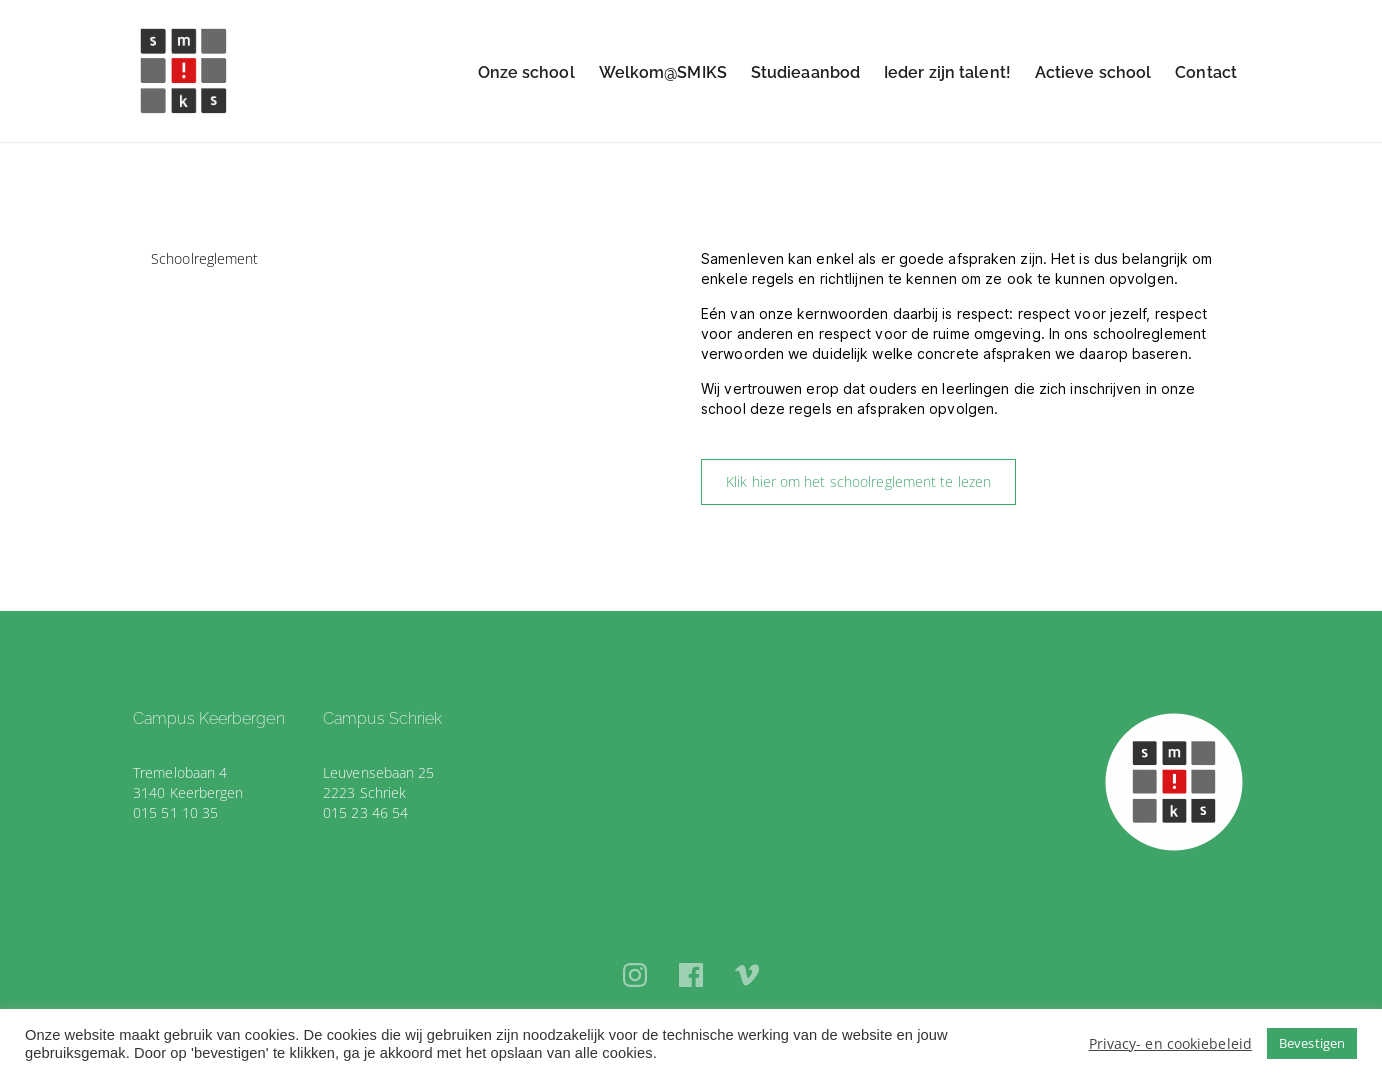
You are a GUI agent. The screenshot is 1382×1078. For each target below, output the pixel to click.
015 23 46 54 (365, 812)
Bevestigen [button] (1312, 1043)
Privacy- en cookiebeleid (1170, 1043)
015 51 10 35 (175, 812)
